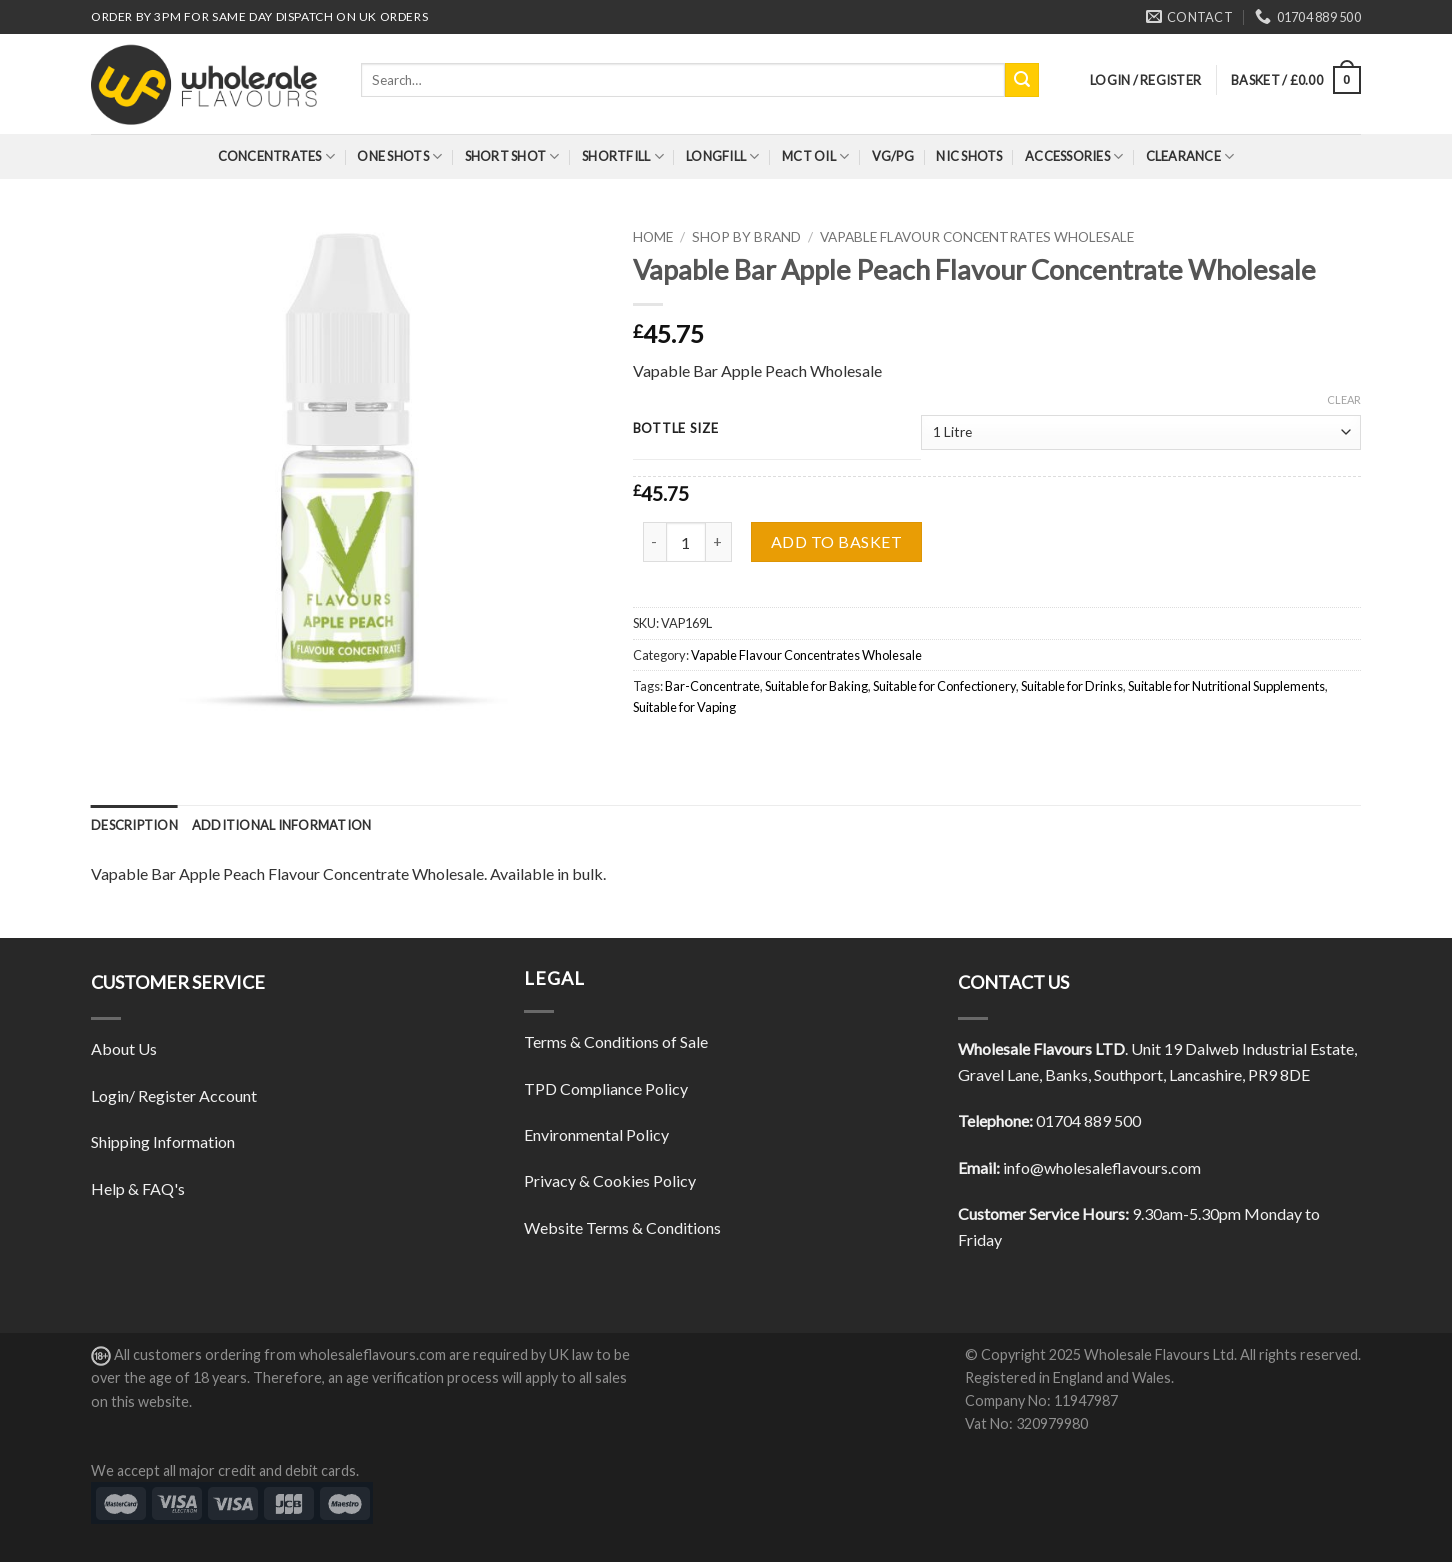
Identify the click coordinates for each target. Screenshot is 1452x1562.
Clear (1344, 399)
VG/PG (893, 156)
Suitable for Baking (816, 686)
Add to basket (836, 541)
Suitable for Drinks (1072, 686)
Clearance (1190, 156)
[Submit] (1022, 80)
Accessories (1074, 156)
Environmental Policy (596, 1134)
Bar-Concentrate (712, 686)
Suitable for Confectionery (944, 686)
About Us (124, 1048)
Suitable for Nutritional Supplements (1226, 686)
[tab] (134, 825)
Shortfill (623, 156)
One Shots (399, 156)
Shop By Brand (746, 237)
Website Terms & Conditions (622, 1227)
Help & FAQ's (138, 1188)
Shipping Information (163, 1141)
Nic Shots (969, 156)
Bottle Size (676, 429)
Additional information (282, 825)
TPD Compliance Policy (606, 1088)
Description (134, 825)
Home (653, 237)
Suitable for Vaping (684, 707)
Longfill (723, 156)
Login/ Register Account (174, 1095)
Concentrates (277, 156)
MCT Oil (815, 156)
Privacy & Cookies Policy (610, 1180)
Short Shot (512, 156)
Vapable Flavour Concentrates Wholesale (977, 237)
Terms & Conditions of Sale (616, 1041)
